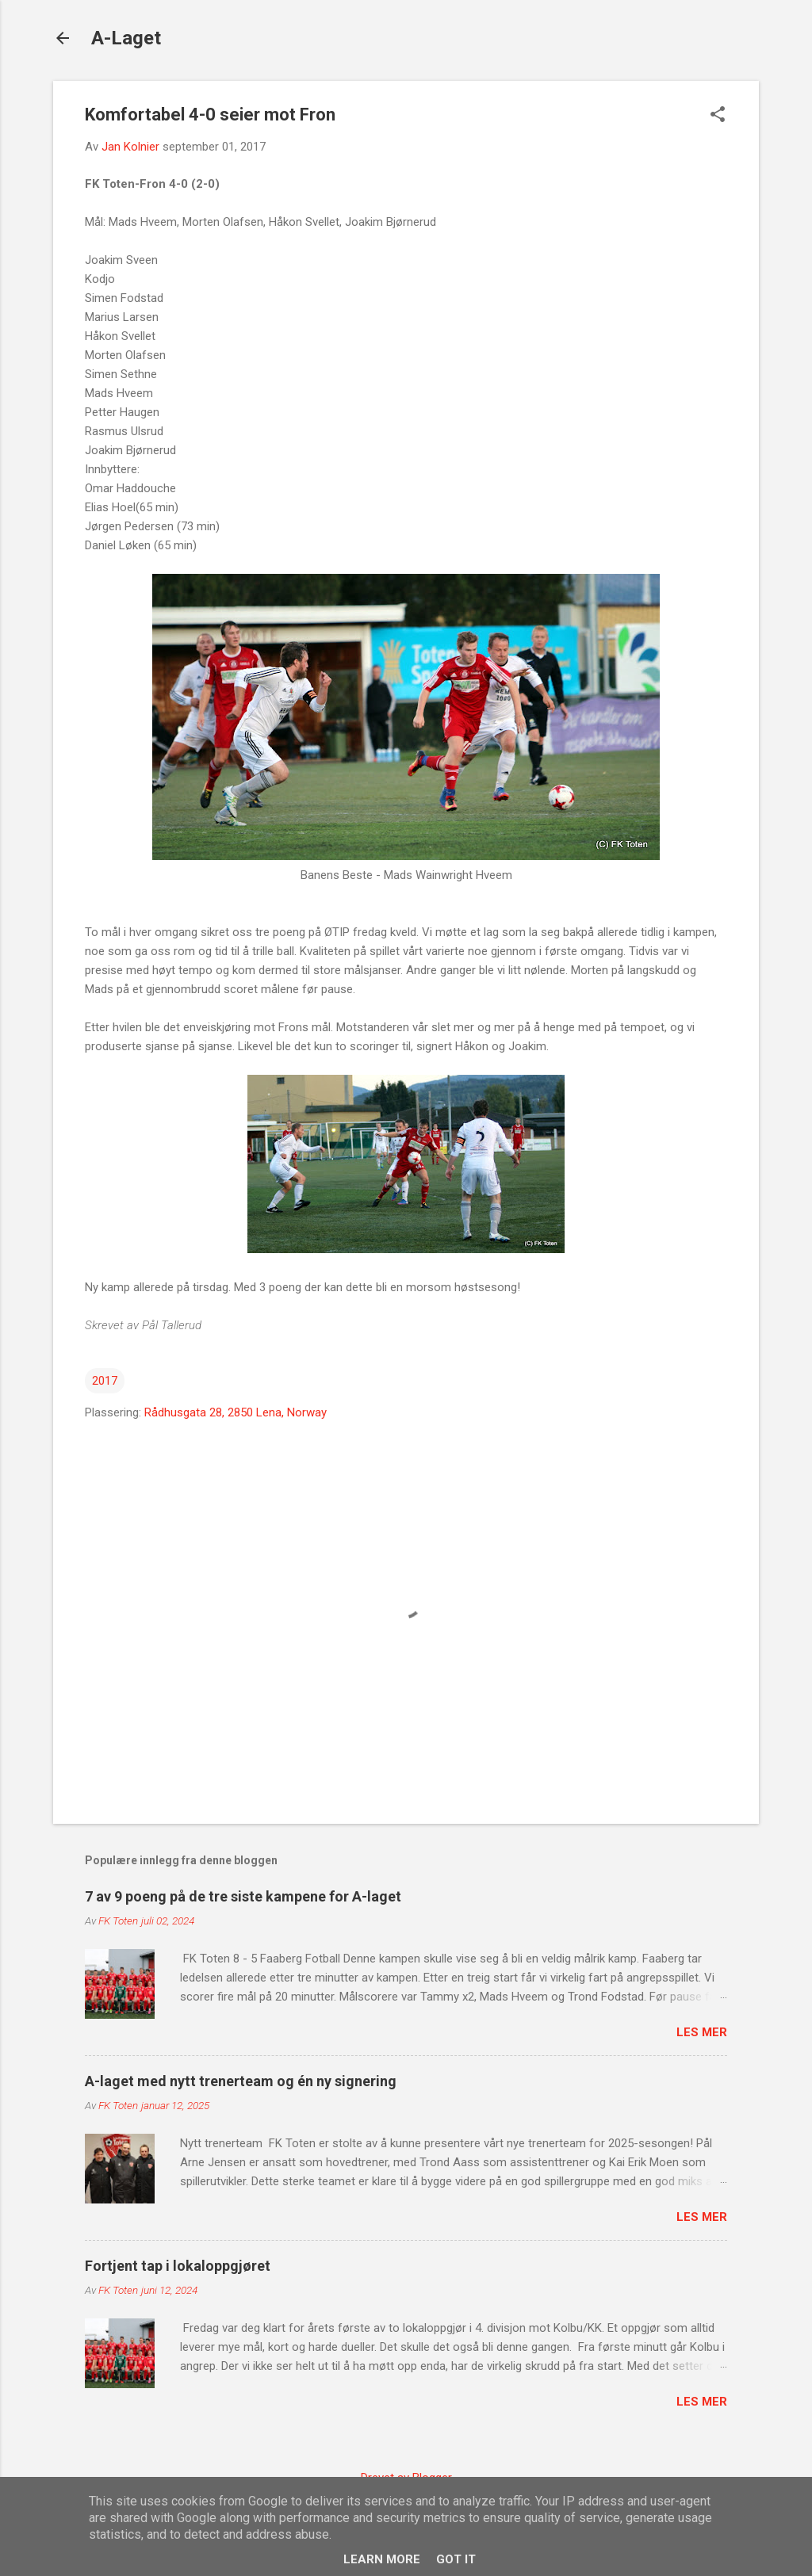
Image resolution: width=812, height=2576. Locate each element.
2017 (104, 1381)
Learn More (381, 2559)
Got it (456, 2559)
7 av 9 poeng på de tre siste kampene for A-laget (243, 1896)
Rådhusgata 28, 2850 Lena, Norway (235, 1412)
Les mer (701, 2032)
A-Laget (126, 38)
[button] (717, 116)
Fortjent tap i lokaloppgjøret (177, 2265)
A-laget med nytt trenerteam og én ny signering (240, 2081)
